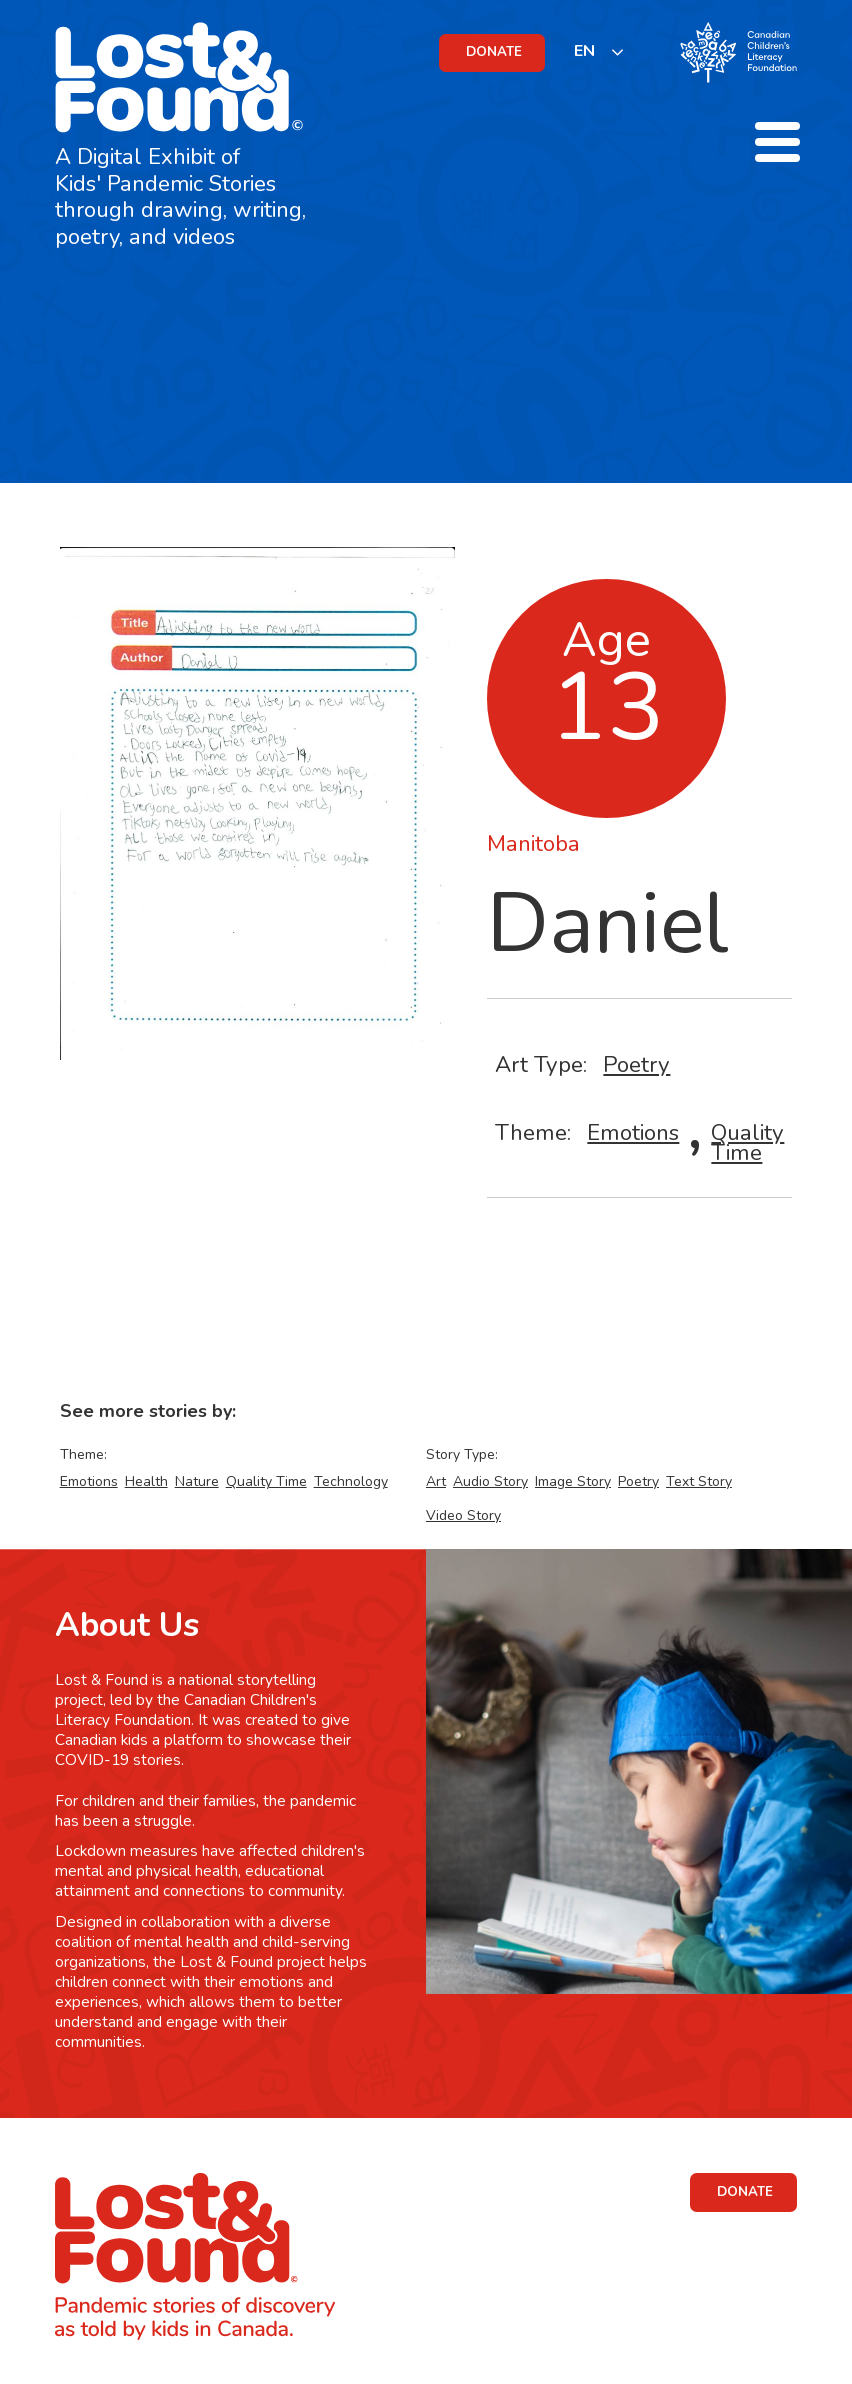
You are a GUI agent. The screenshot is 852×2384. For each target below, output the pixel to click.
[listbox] (599, 51)
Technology (351, 1481)
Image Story (573, 1481)
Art (436, 1481)
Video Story (463, 1515)
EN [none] (584, 51)
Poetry (636, 1064)
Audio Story (490, 1481)
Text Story (699, 1481)
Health (146, 1481)
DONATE (494, 52)
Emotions (633, 1132)
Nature (197, 1481)
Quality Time (747, 1142)
